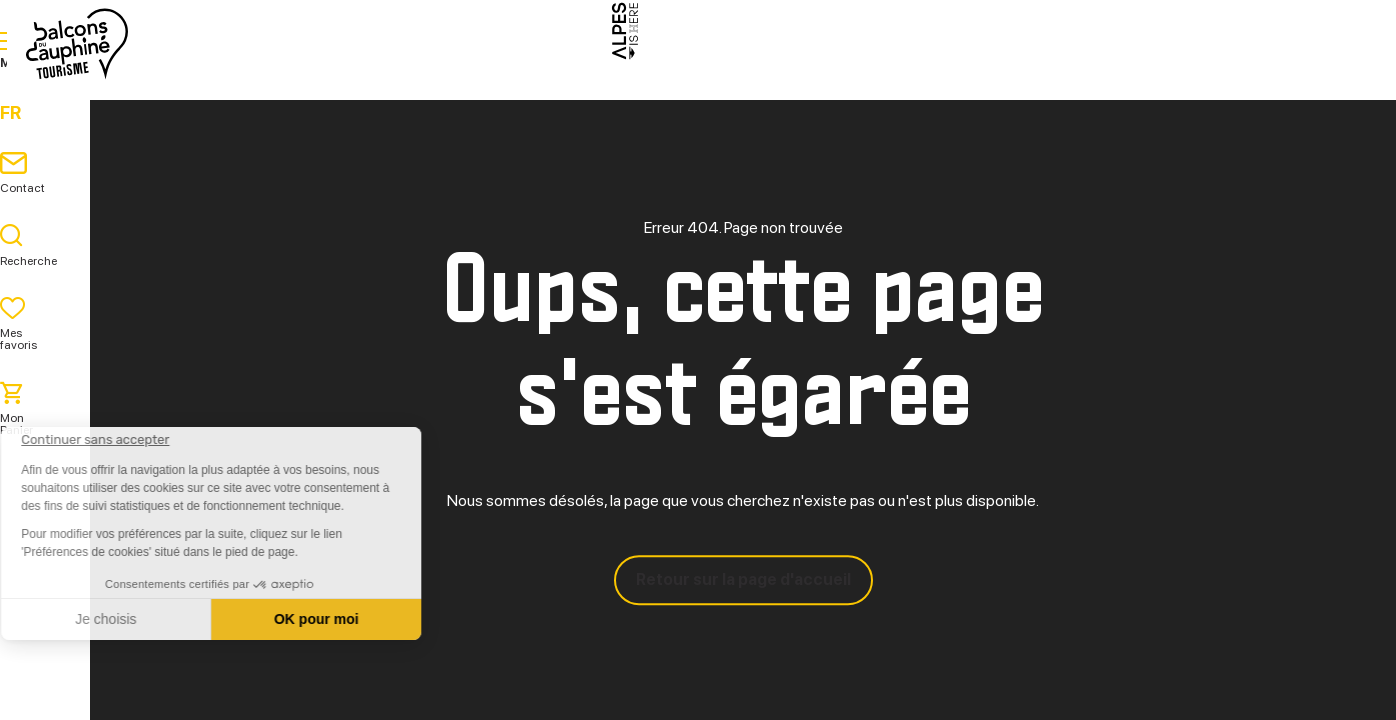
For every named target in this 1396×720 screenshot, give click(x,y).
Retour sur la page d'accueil (743, 580)
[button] (42, 686)
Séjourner (733, 89)
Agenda (969, 89)
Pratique (858, 89)
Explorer (606, 89)
